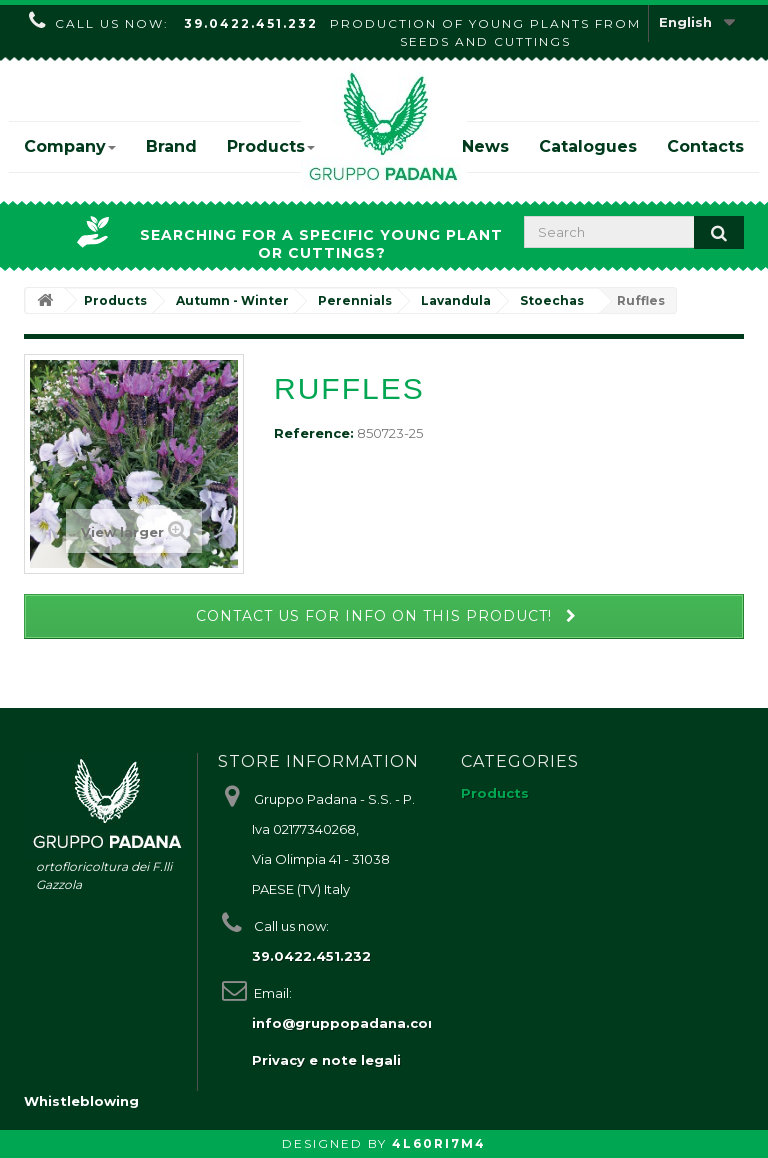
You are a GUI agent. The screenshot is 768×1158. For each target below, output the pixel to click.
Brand (171, 146)
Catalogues (588, 146)
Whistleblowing (81, 1101)
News (485, 146)
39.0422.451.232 (251, 23)
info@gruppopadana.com (347, 1023)
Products (271, 146)
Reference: (314, 433)
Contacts (705, 146)
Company (70, 146)
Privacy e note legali (326, 1060)
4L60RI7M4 (439, 1143)
